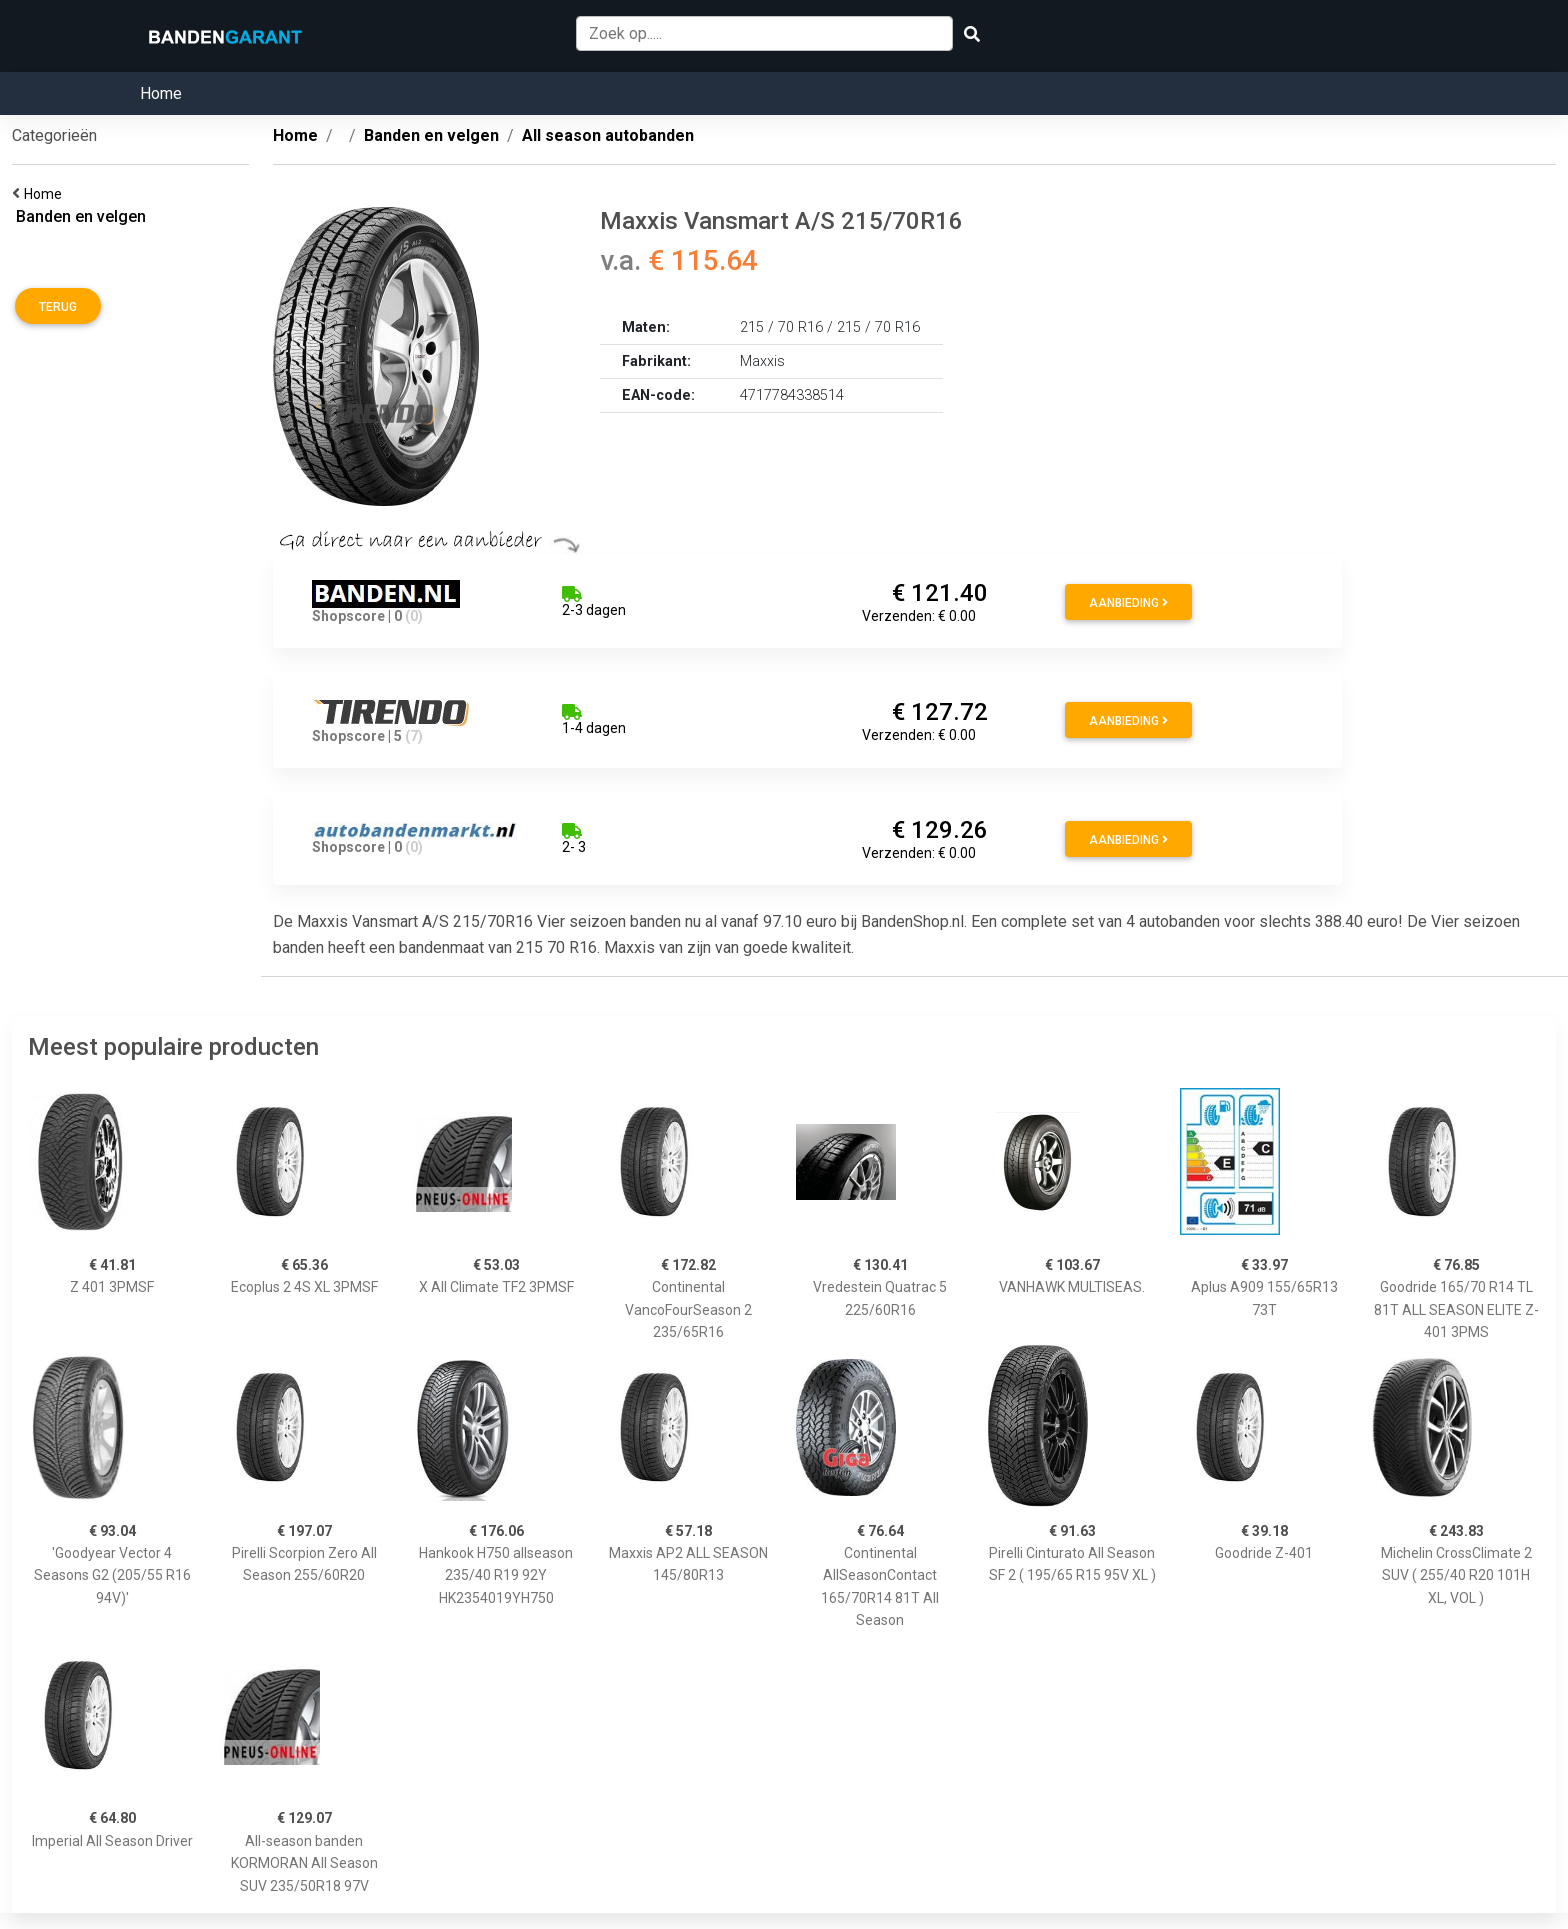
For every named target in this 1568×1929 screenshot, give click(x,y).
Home (161, 93)
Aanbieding (1128, 603)
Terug (58, 307)
